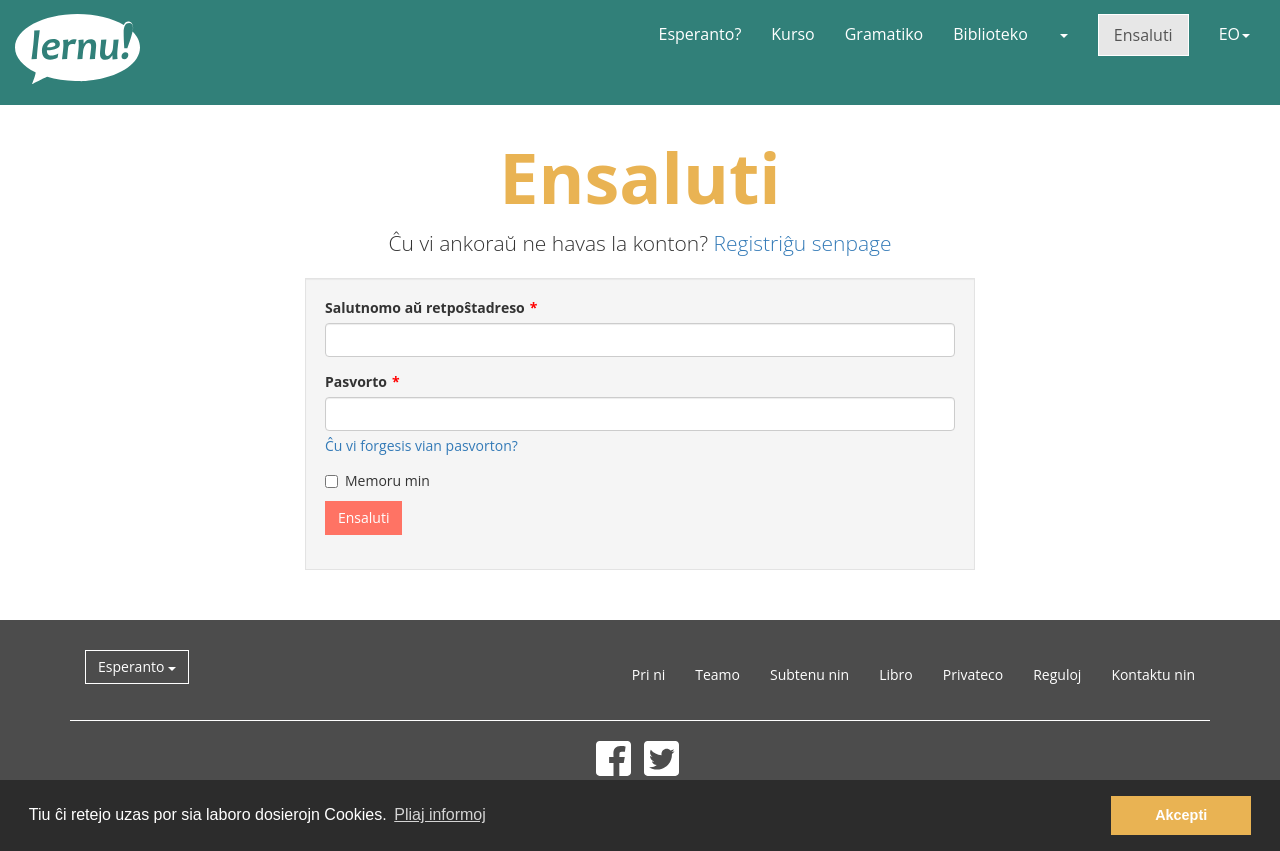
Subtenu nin (809, 674)
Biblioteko (990, 34)
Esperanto (137, 666)
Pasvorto (356, 381)
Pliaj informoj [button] (440, 814)
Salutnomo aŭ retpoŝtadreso (425, 307)
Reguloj (1057, 674)
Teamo (717, 674)
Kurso (792, 34)
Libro (896, 674)
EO (1234, 34)
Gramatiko (884, 34)
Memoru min (377, 480)
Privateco (973, 674)
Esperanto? (700, 34)
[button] (1063, 34)
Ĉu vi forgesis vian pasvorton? (421, 445)
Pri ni (648, 674)
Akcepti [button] (1181, 815)
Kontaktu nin (1153, 674)
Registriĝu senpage (803, 243)
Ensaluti (1143, 35)
